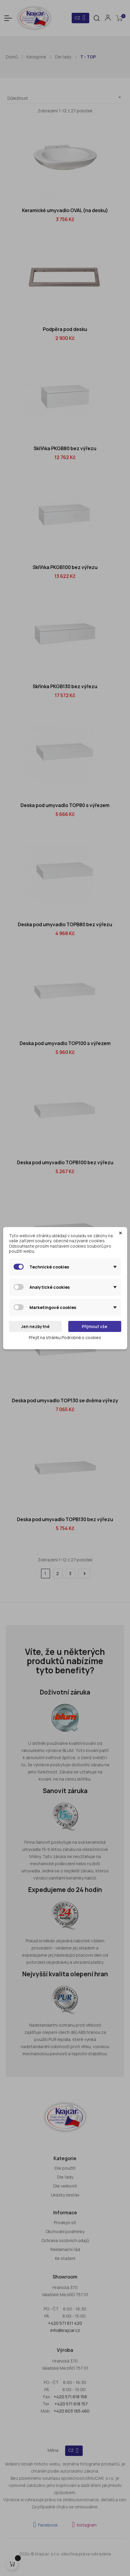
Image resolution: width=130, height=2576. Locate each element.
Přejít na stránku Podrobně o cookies (65, 1337)
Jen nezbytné (35, 1326)
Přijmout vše (94, 1326)
